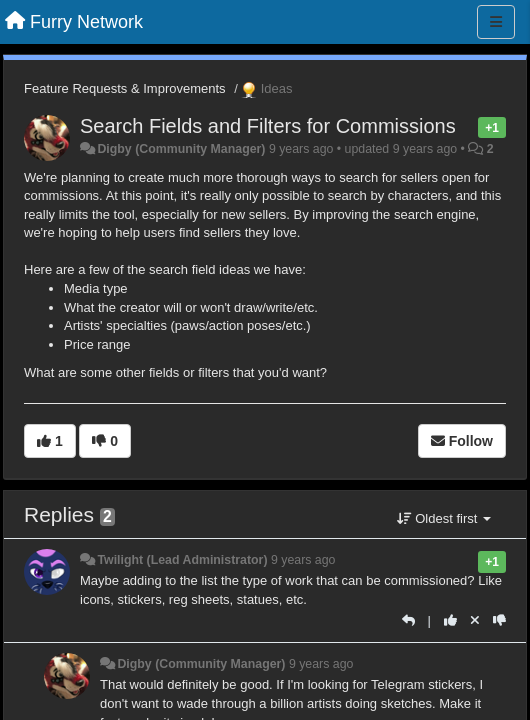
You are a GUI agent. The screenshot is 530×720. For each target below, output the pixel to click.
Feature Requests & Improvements (125, 88)
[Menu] (496, 22)
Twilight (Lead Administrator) (182, 560)
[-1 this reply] (499, 620)
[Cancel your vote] (475, 620)
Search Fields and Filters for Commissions (268, 126)
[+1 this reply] (450, 620)
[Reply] (408, 620)
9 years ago (303, 560)
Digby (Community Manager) (181, 149)
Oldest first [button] (444, 518)
